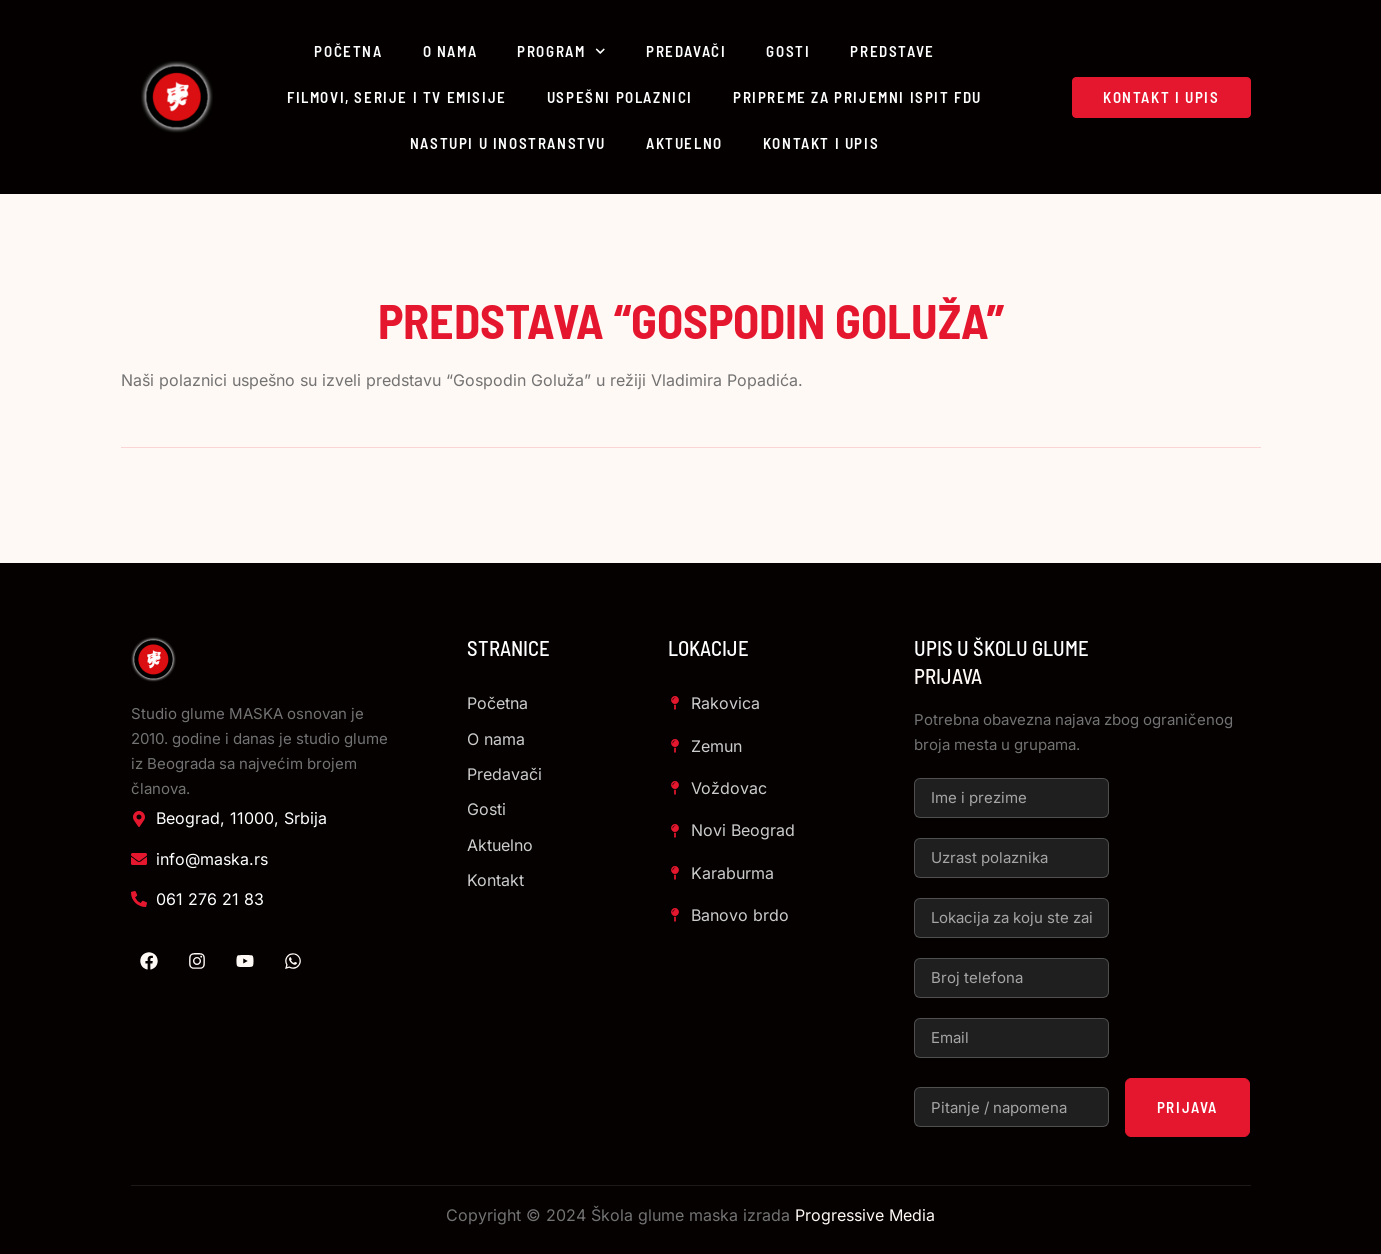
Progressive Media (865, 1215)
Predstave (892, 51)
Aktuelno (684, 143)
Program (561, 51)
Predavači (686, 51)
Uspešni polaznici (620, 97)
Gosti (788, 51)
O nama (450, 51)
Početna (348, 51)
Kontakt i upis (821, 143)
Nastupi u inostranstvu (508, 143)
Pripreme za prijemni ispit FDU (857, 97)
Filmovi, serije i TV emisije (397, 97)
